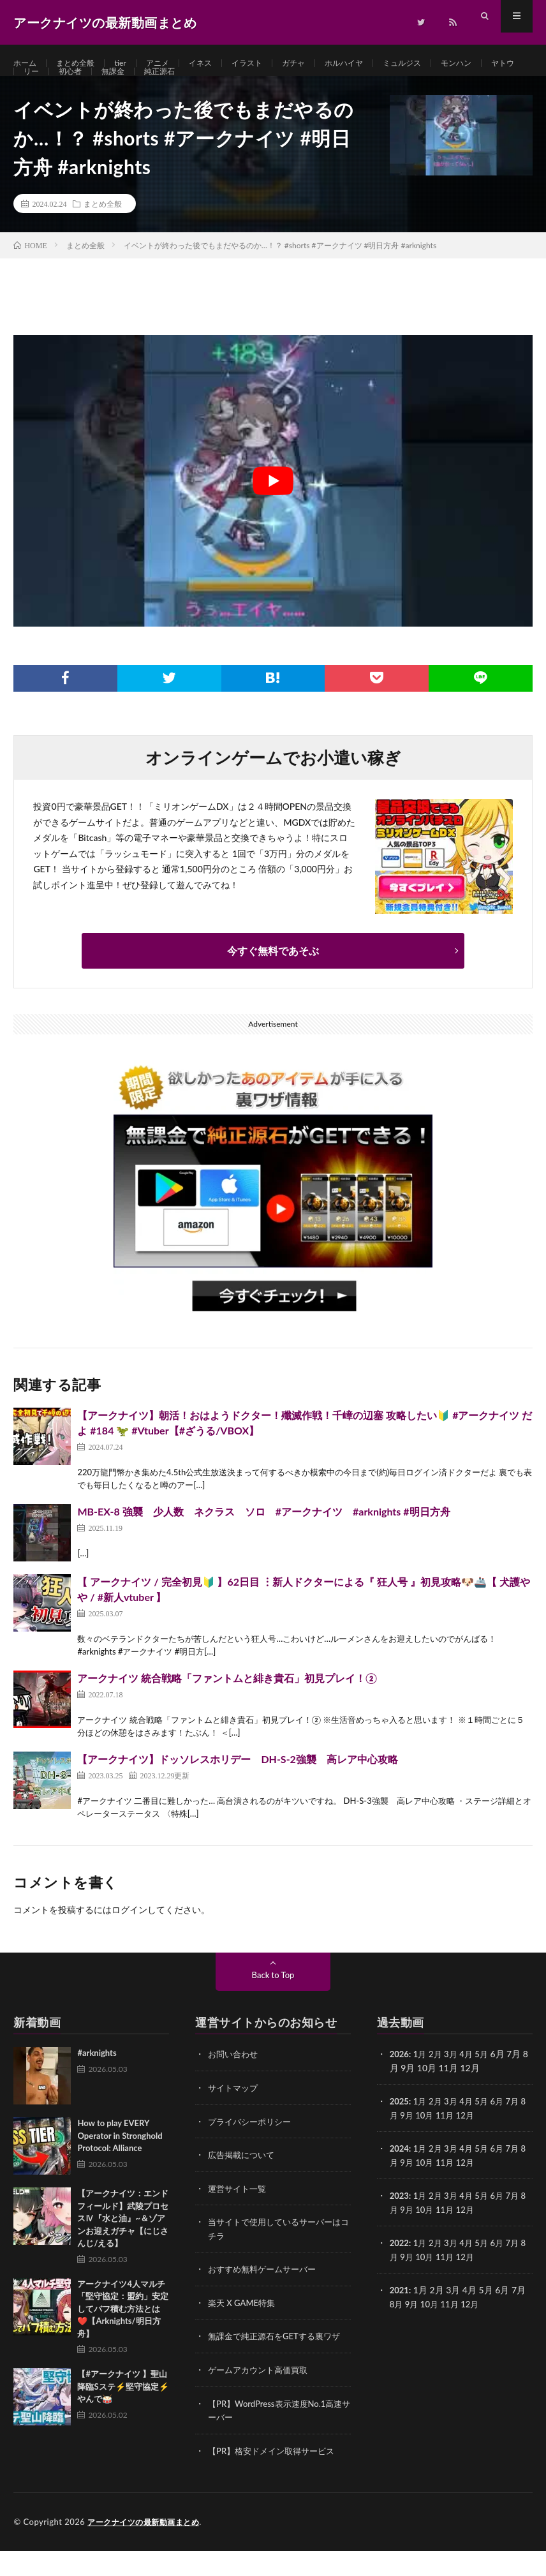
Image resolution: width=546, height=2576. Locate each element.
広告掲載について (243, 2183)
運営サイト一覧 (239, 2217)
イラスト (269, 63)
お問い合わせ (235, 2084)
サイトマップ (235, 2117)
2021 (400, 2317)
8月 (397, 2144)
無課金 (167, 87)
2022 (400, 2270)
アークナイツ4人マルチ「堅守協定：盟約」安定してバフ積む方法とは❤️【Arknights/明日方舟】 (122, 2339)
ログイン (129, 1940)
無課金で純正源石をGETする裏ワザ (279, 2363)
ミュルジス (440, 63)
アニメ (171, 63)
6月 (503, 2131)
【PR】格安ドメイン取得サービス (276, 2476)
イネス (218, 63)
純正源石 (219, 87)
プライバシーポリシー (252, 2150)
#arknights (96, 2083)
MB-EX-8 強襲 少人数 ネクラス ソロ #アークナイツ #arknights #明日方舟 (263, 1542)
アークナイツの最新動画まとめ (147, 2547)
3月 (454, 2084)
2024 (400, 2177)
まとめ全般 (82, 63)
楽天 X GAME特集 (244, 2330)
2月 (438, 2084)
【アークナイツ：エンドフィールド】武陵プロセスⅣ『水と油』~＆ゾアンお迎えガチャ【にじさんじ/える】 (122, 2249)
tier (131, 63)
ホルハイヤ (375, 63)
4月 (471, 2084)
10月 (431, 2144)
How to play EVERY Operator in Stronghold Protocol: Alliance (119, 2166)
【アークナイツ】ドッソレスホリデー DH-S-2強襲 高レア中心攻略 (237, 1789)
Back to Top (273, 2005)
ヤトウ (37, 87)
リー (79, 87)
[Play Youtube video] (272, 511)
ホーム (26, 63)
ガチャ (320, 63)
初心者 (121, 87)
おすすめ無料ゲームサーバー (266, 2296)
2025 (400, 2131)
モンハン (500, 63)
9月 (413, 2144)
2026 (400, 2084)
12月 (475, 2144)
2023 (400, 2224)
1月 (422, 2084)
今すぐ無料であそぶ (273, 981)
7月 (520, 2131)
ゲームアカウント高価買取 (261, 2396)
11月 (453, 2144)
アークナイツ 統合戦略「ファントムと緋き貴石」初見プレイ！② (227, 1708)
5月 (487, 2084)
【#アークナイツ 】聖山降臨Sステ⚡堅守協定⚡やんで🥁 (122, 2416)
